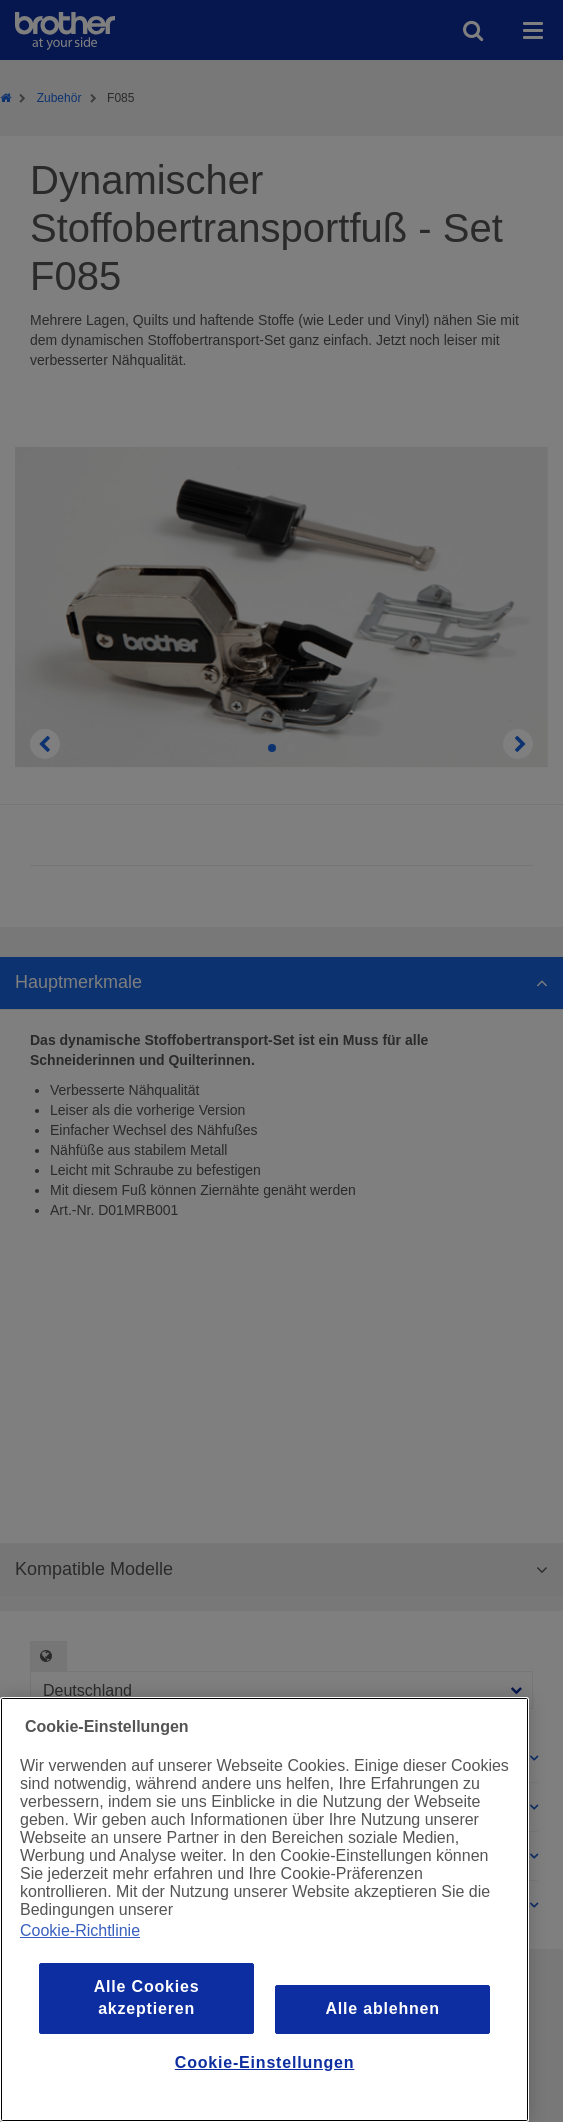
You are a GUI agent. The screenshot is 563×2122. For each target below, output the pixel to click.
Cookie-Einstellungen (265, 2062)
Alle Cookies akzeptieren (147, 1997)
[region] (264, 1909)
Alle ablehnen (382, 2008)
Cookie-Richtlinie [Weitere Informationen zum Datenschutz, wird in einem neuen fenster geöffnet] (80, 1930)
